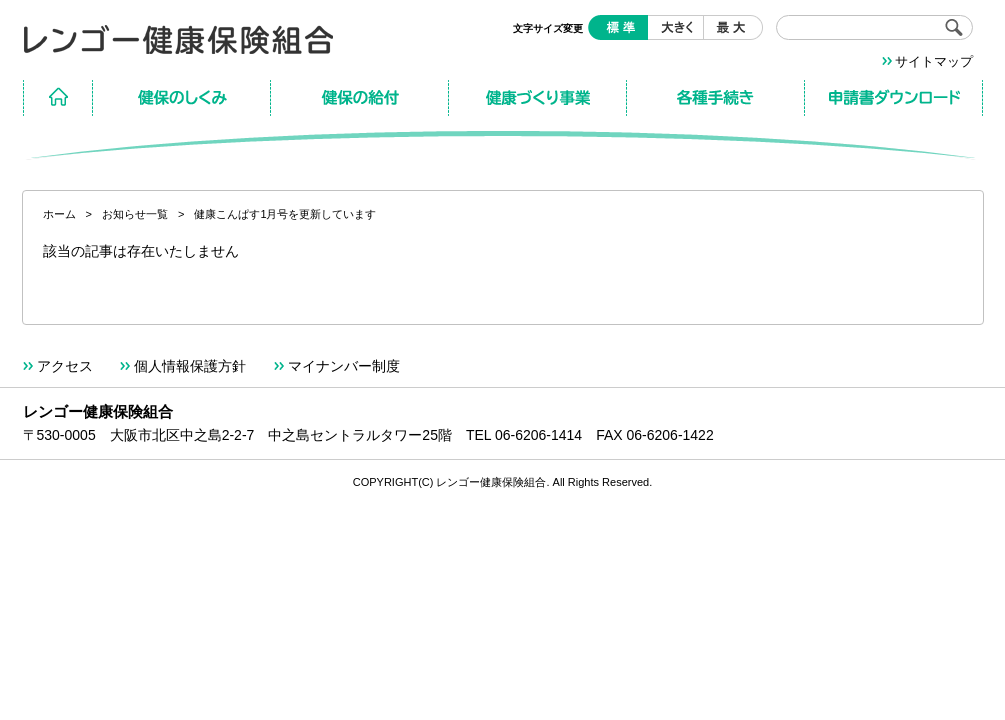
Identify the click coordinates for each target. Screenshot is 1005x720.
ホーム (58, 98)
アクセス (65, 366)
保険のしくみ (182, 98)
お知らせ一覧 (135, 214)
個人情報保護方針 (190, 366)
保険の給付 (360, 98)
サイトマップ (934, 61)
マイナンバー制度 (344, 366)
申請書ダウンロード (894, 98)
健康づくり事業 (538, 98)
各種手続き (716, 98)
